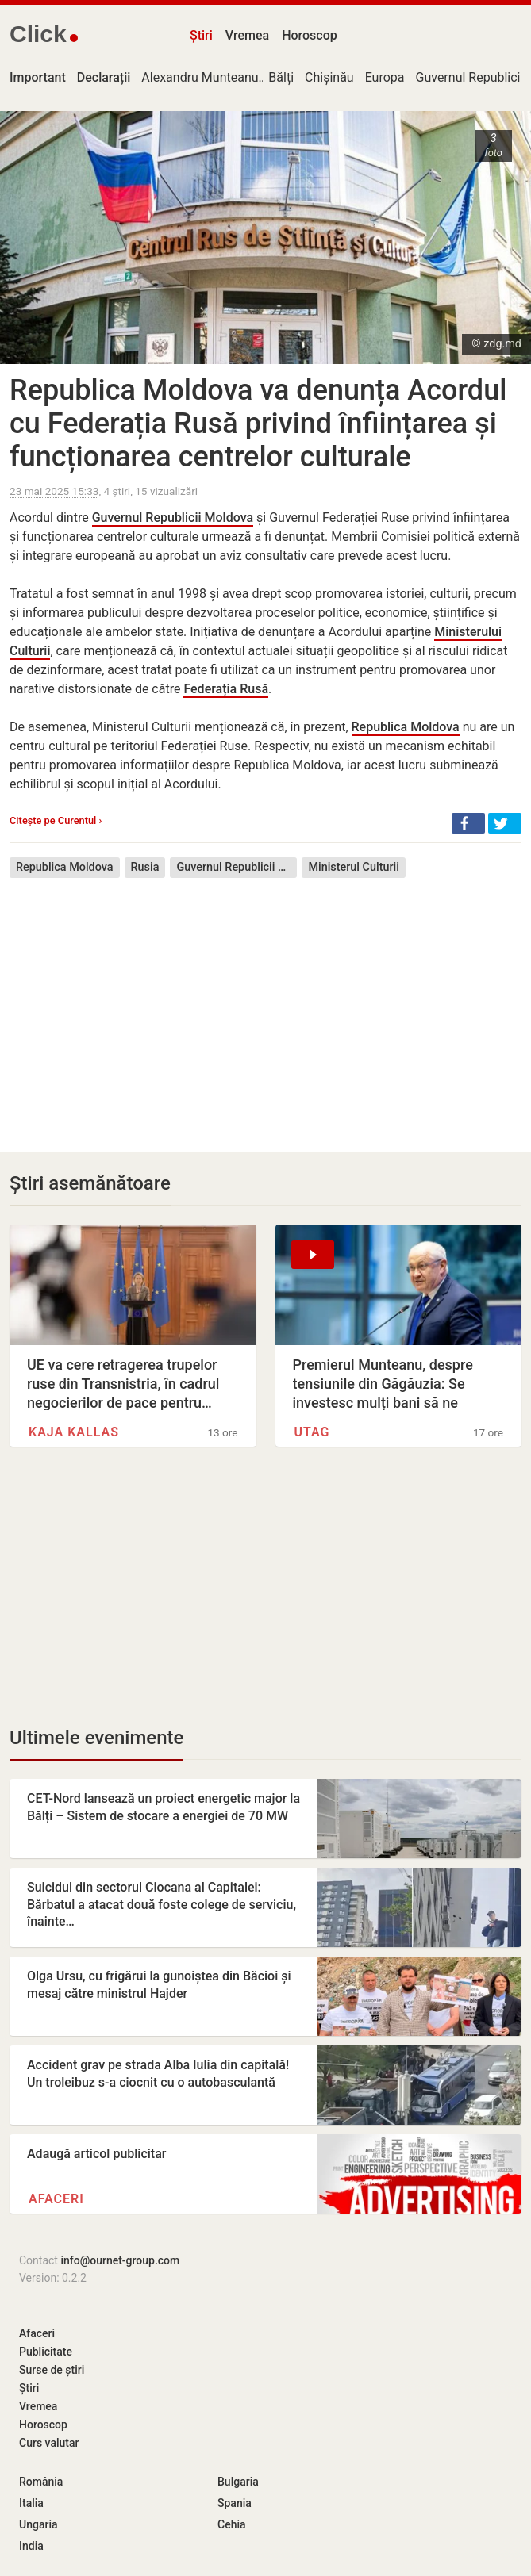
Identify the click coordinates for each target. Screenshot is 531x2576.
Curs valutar (49, 2442)
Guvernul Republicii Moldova (172, 517)
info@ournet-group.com (119, 2260)
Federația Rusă (225, 688)
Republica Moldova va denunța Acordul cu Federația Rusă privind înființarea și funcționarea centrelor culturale (258, 423)
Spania (234, 2503)
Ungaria (38, 2524)
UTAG (312, 1431)
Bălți (281, 77)
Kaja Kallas (74, 1431)
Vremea (247, 35)
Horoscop (309, 35)
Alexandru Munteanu (199, 77)
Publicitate (45, 2351)
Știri (201, 35)
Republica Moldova (406, 726)
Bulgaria (238, 2481)
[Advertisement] (265, 1003)
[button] (468, 823)
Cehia (231, 2524)
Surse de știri (51, 2369)
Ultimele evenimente (96, 1738)
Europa (385, 77)
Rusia (145, 867)
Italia (31, 2503)
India (31, 2546)
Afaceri (56, 2198)
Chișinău (329, 77)
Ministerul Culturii (353, 867)
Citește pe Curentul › (56, 820)
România (41, 2481)
